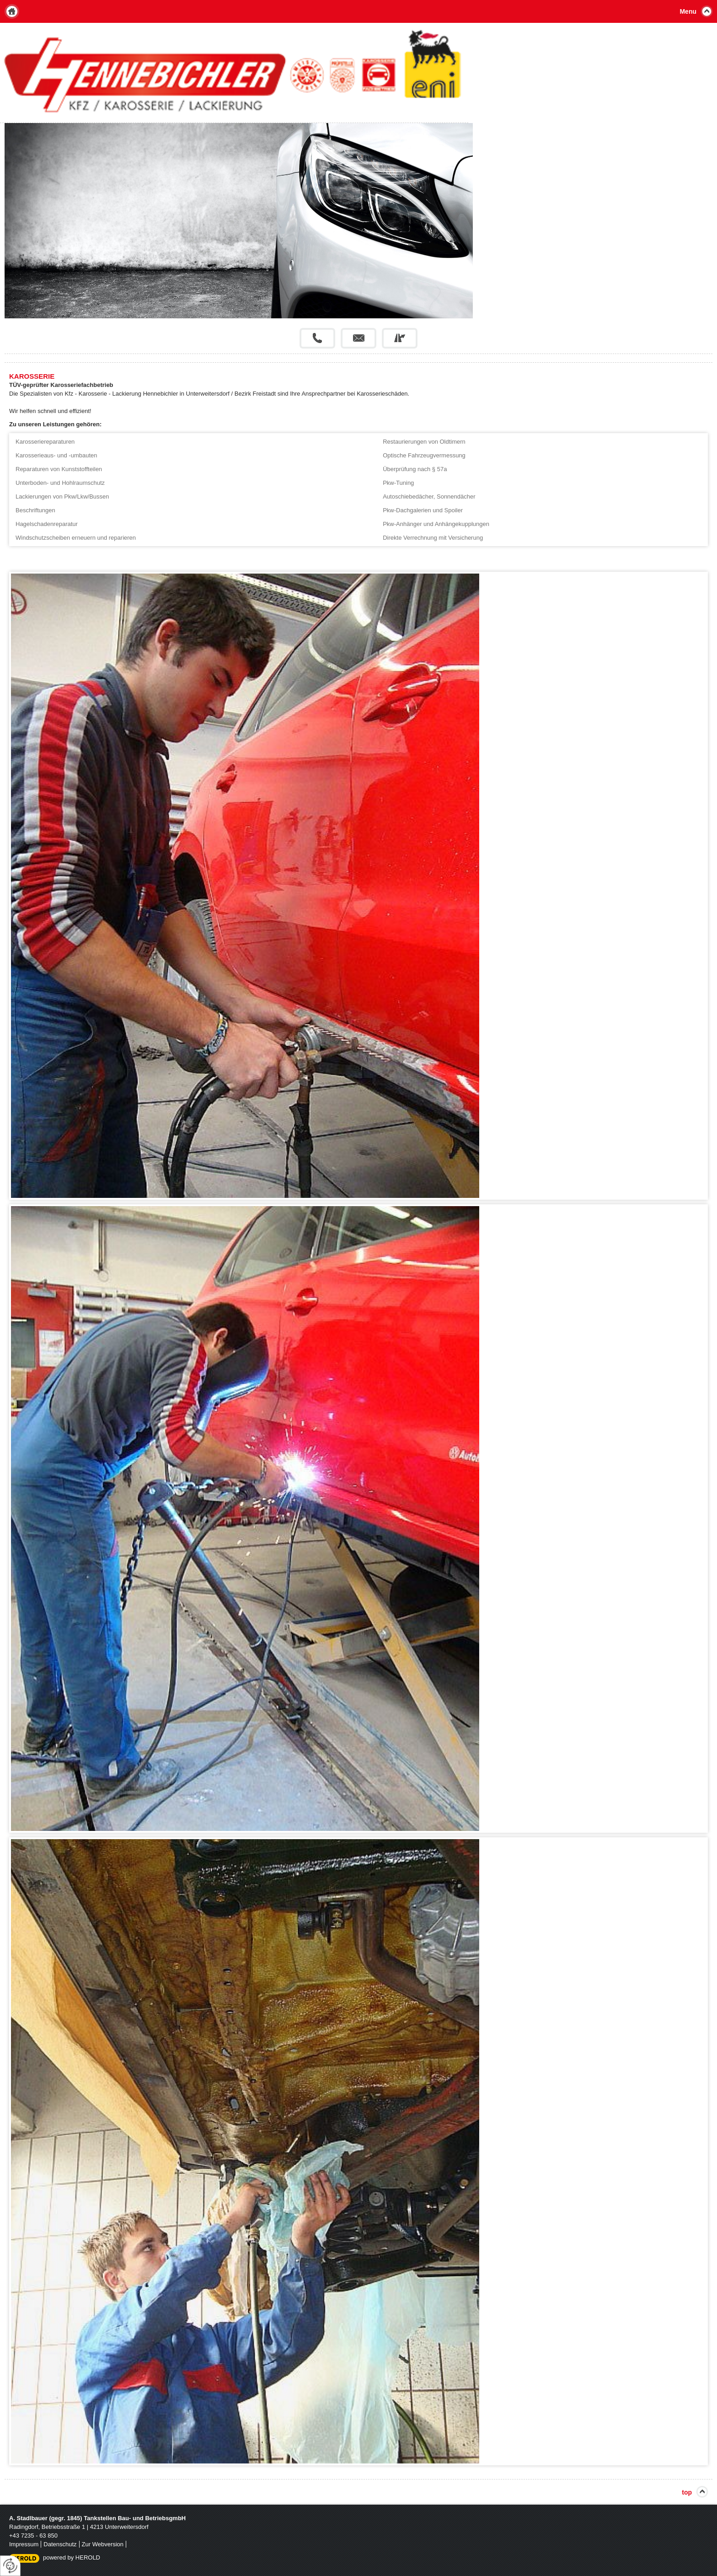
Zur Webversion (103, 2544)
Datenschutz (59, 2544)
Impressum (23, 2544)
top (687, 2492)
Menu (688, 11)
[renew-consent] (10, 2565)
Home (12, 11)
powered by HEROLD (71, 2557)
